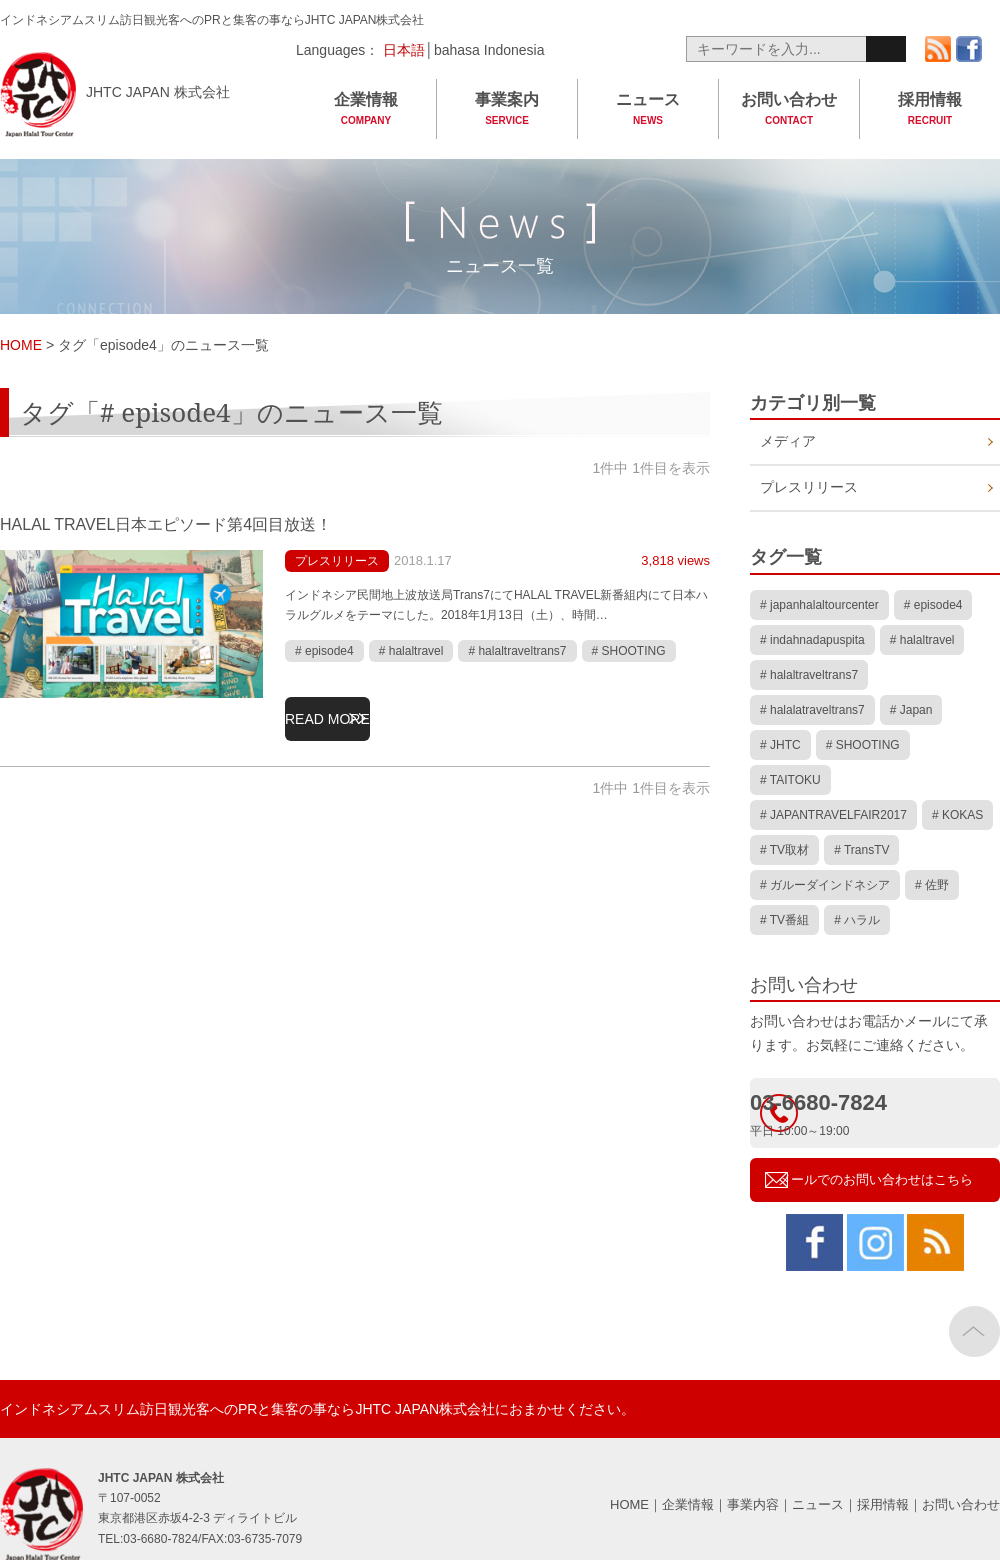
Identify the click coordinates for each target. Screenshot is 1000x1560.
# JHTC (780, 729)
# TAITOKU (790, 756)
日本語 (402, 50)
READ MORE (347, 710)
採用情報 (930, 110)
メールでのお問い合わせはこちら (890, 1105)
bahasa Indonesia (489, 50)
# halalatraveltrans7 (812, 702)
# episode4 (324, 651)
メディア (793, 446)
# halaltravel (411, 651)
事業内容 (753, 1438)
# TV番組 (784, 864)
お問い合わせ (789, 110)
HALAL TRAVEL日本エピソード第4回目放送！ (207, 523)
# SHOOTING (629, 651)
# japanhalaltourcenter (819, 621)
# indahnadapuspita (812, 648)
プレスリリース (350, 560)
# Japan (911, 702)
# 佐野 (932, 837)
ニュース (648, 110)
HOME (629, 1438)
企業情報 (366, 110)
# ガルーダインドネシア (825, 837)
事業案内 (507, 110)
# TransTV (861, 810)
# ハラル (857, 864)
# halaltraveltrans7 (517, 651)
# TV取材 (784, 810)
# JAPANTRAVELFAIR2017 (833, 783)
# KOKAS (957, 783)
